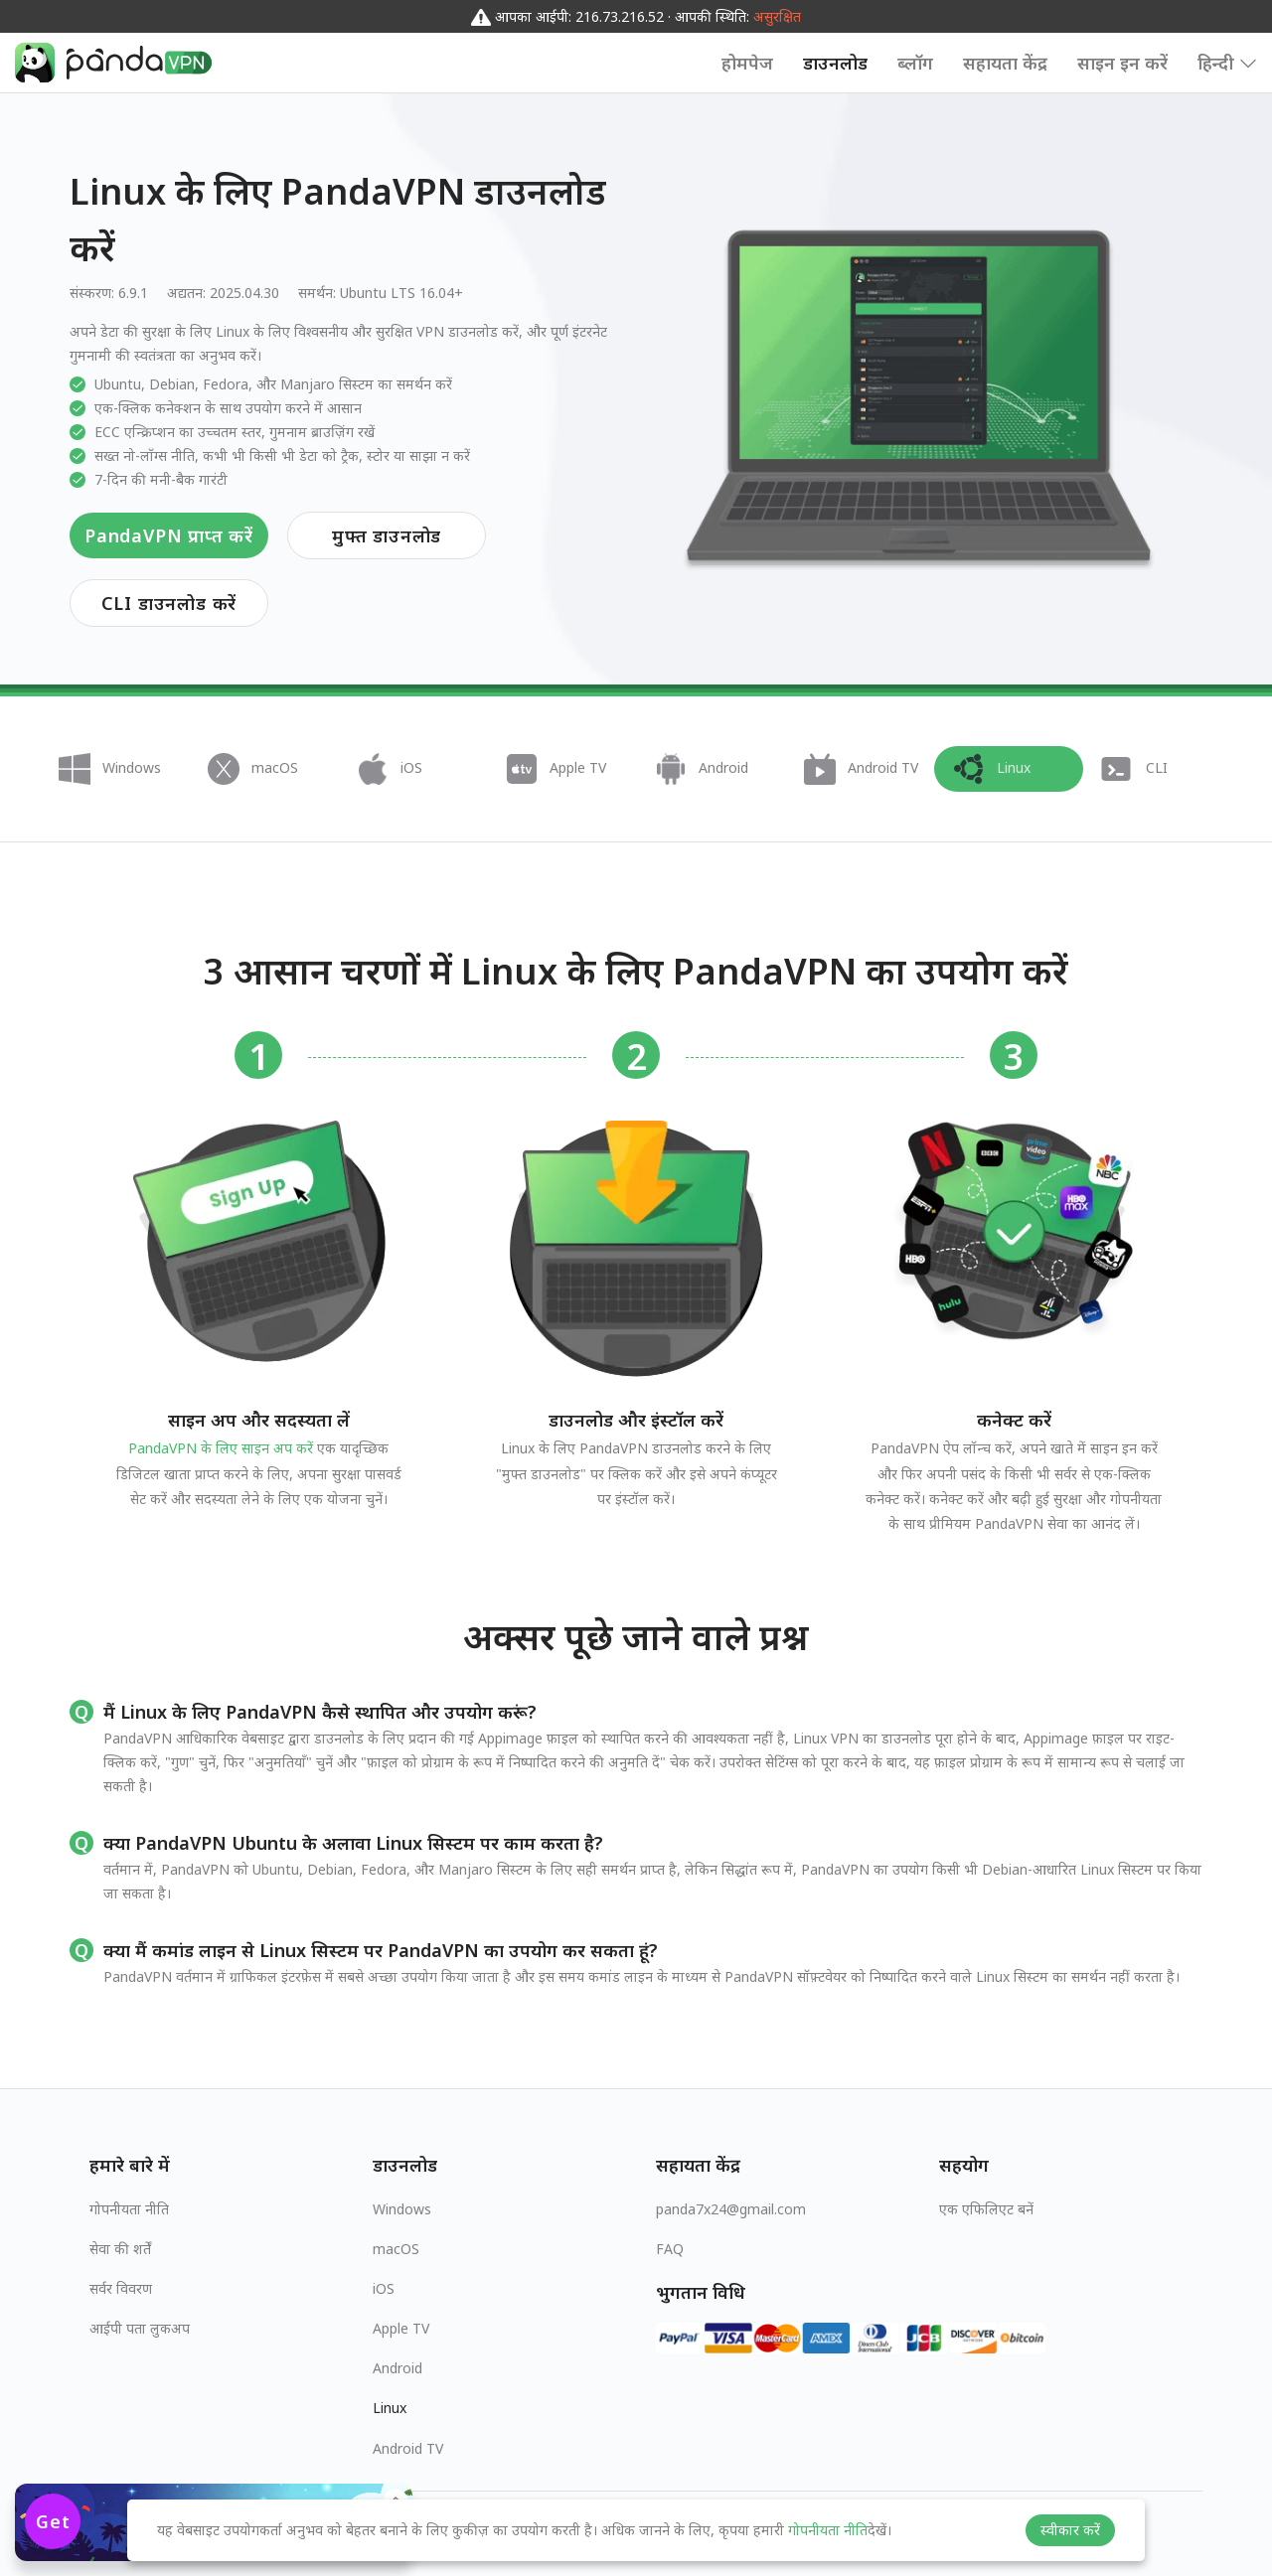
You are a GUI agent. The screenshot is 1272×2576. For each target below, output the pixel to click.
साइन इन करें (1122, 63)
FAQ (670, 2248)
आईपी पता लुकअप (139, 2328)
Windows (402, 2208)
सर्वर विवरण (120, 2288)
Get (53, 2521)
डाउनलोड (835, 63)
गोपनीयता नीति (129, 2208)
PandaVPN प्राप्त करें (168, 535)
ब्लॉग (915, 63)
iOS (384, 2288)
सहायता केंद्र (1005, 63)
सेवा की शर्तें (120, 2248)
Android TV (408, 2448)
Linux (389, 2407)
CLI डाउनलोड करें (169, 603)
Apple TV (401, 2328)
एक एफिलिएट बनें (986, 2208)
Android (397, 2367)
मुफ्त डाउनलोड (386, 535)
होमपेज (747, 63)
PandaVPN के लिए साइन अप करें (220, 1448)
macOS (396, 2248)
